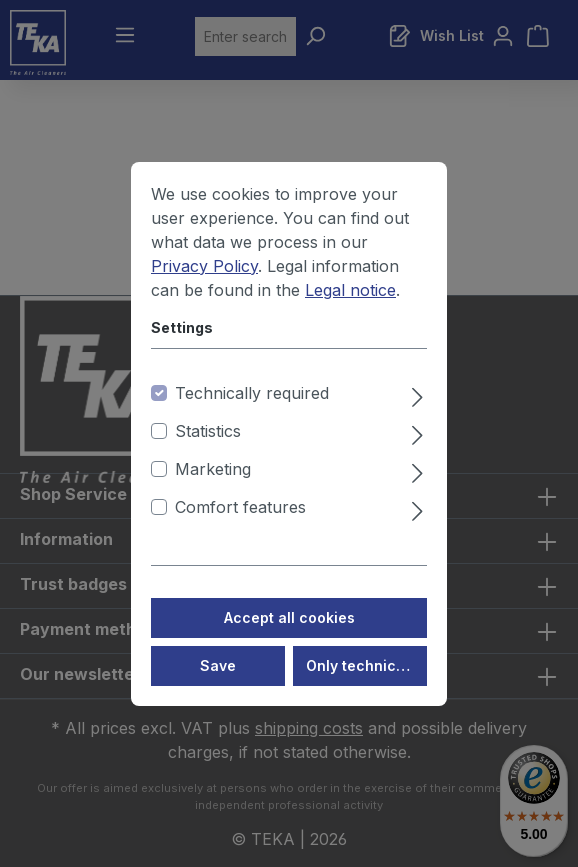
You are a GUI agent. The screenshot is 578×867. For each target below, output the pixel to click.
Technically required (252, 414)
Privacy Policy (204, 287)
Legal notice (350, 311)
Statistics (208, 452)
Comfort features (240, 528)
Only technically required (366, 686)
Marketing (213, 490)
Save (218, 686)
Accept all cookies (289, 638)
